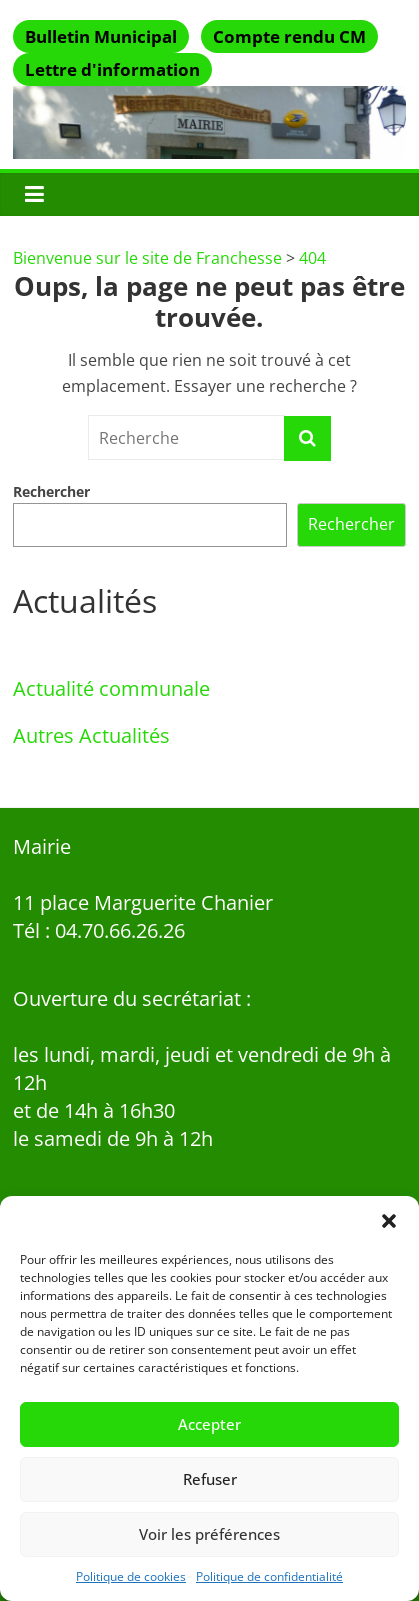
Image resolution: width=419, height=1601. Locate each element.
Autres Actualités (91, 735)
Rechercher (51, 491)
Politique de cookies (131, 1576)
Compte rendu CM (289, 36)
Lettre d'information (112, 69)
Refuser (210, 1479)
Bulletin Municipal (101, 36)
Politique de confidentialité (269, 1576)
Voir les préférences (209, 1534)
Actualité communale (111, 688)
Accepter (209, 1424)
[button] (389, 1221)
